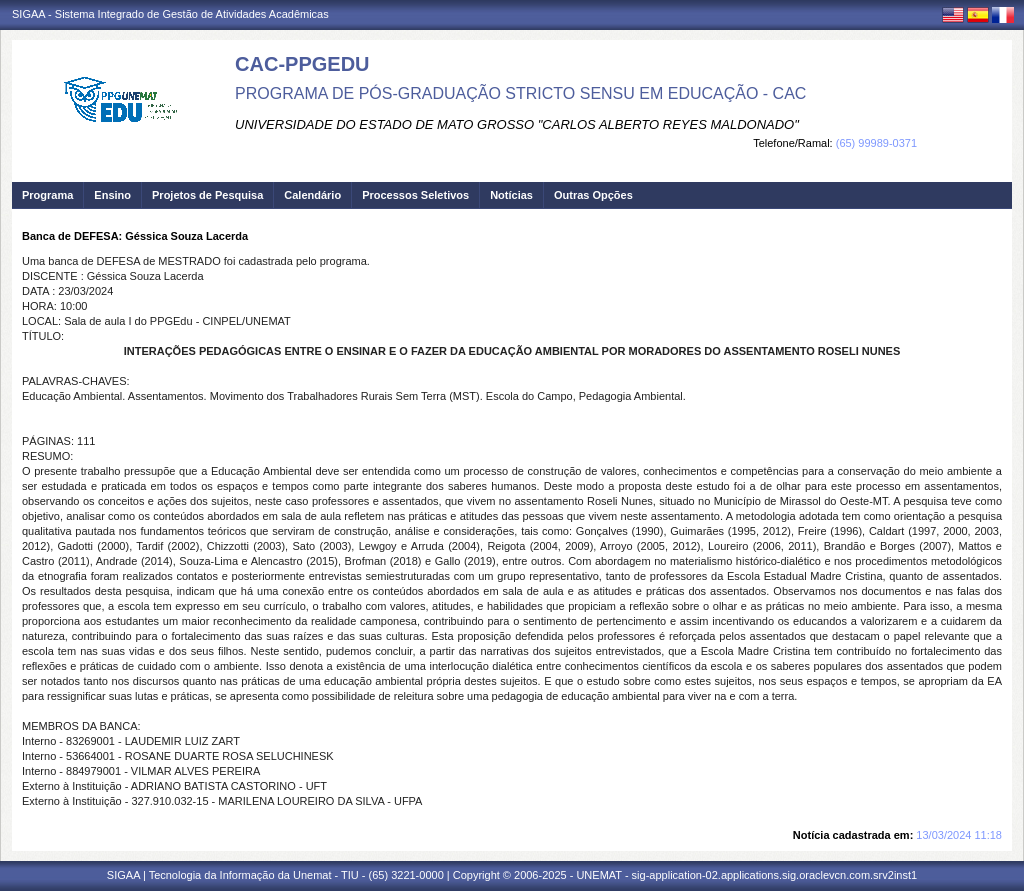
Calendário (312, 195)
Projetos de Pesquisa (207, 195)
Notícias (511, 195)
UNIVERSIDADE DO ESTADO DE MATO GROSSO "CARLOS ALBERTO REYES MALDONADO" (517, 124)
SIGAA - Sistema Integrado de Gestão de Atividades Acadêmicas (170, 14)
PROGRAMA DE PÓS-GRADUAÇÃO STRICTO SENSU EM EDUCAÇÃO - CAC (520, 93)
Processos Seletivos (415, 195)
